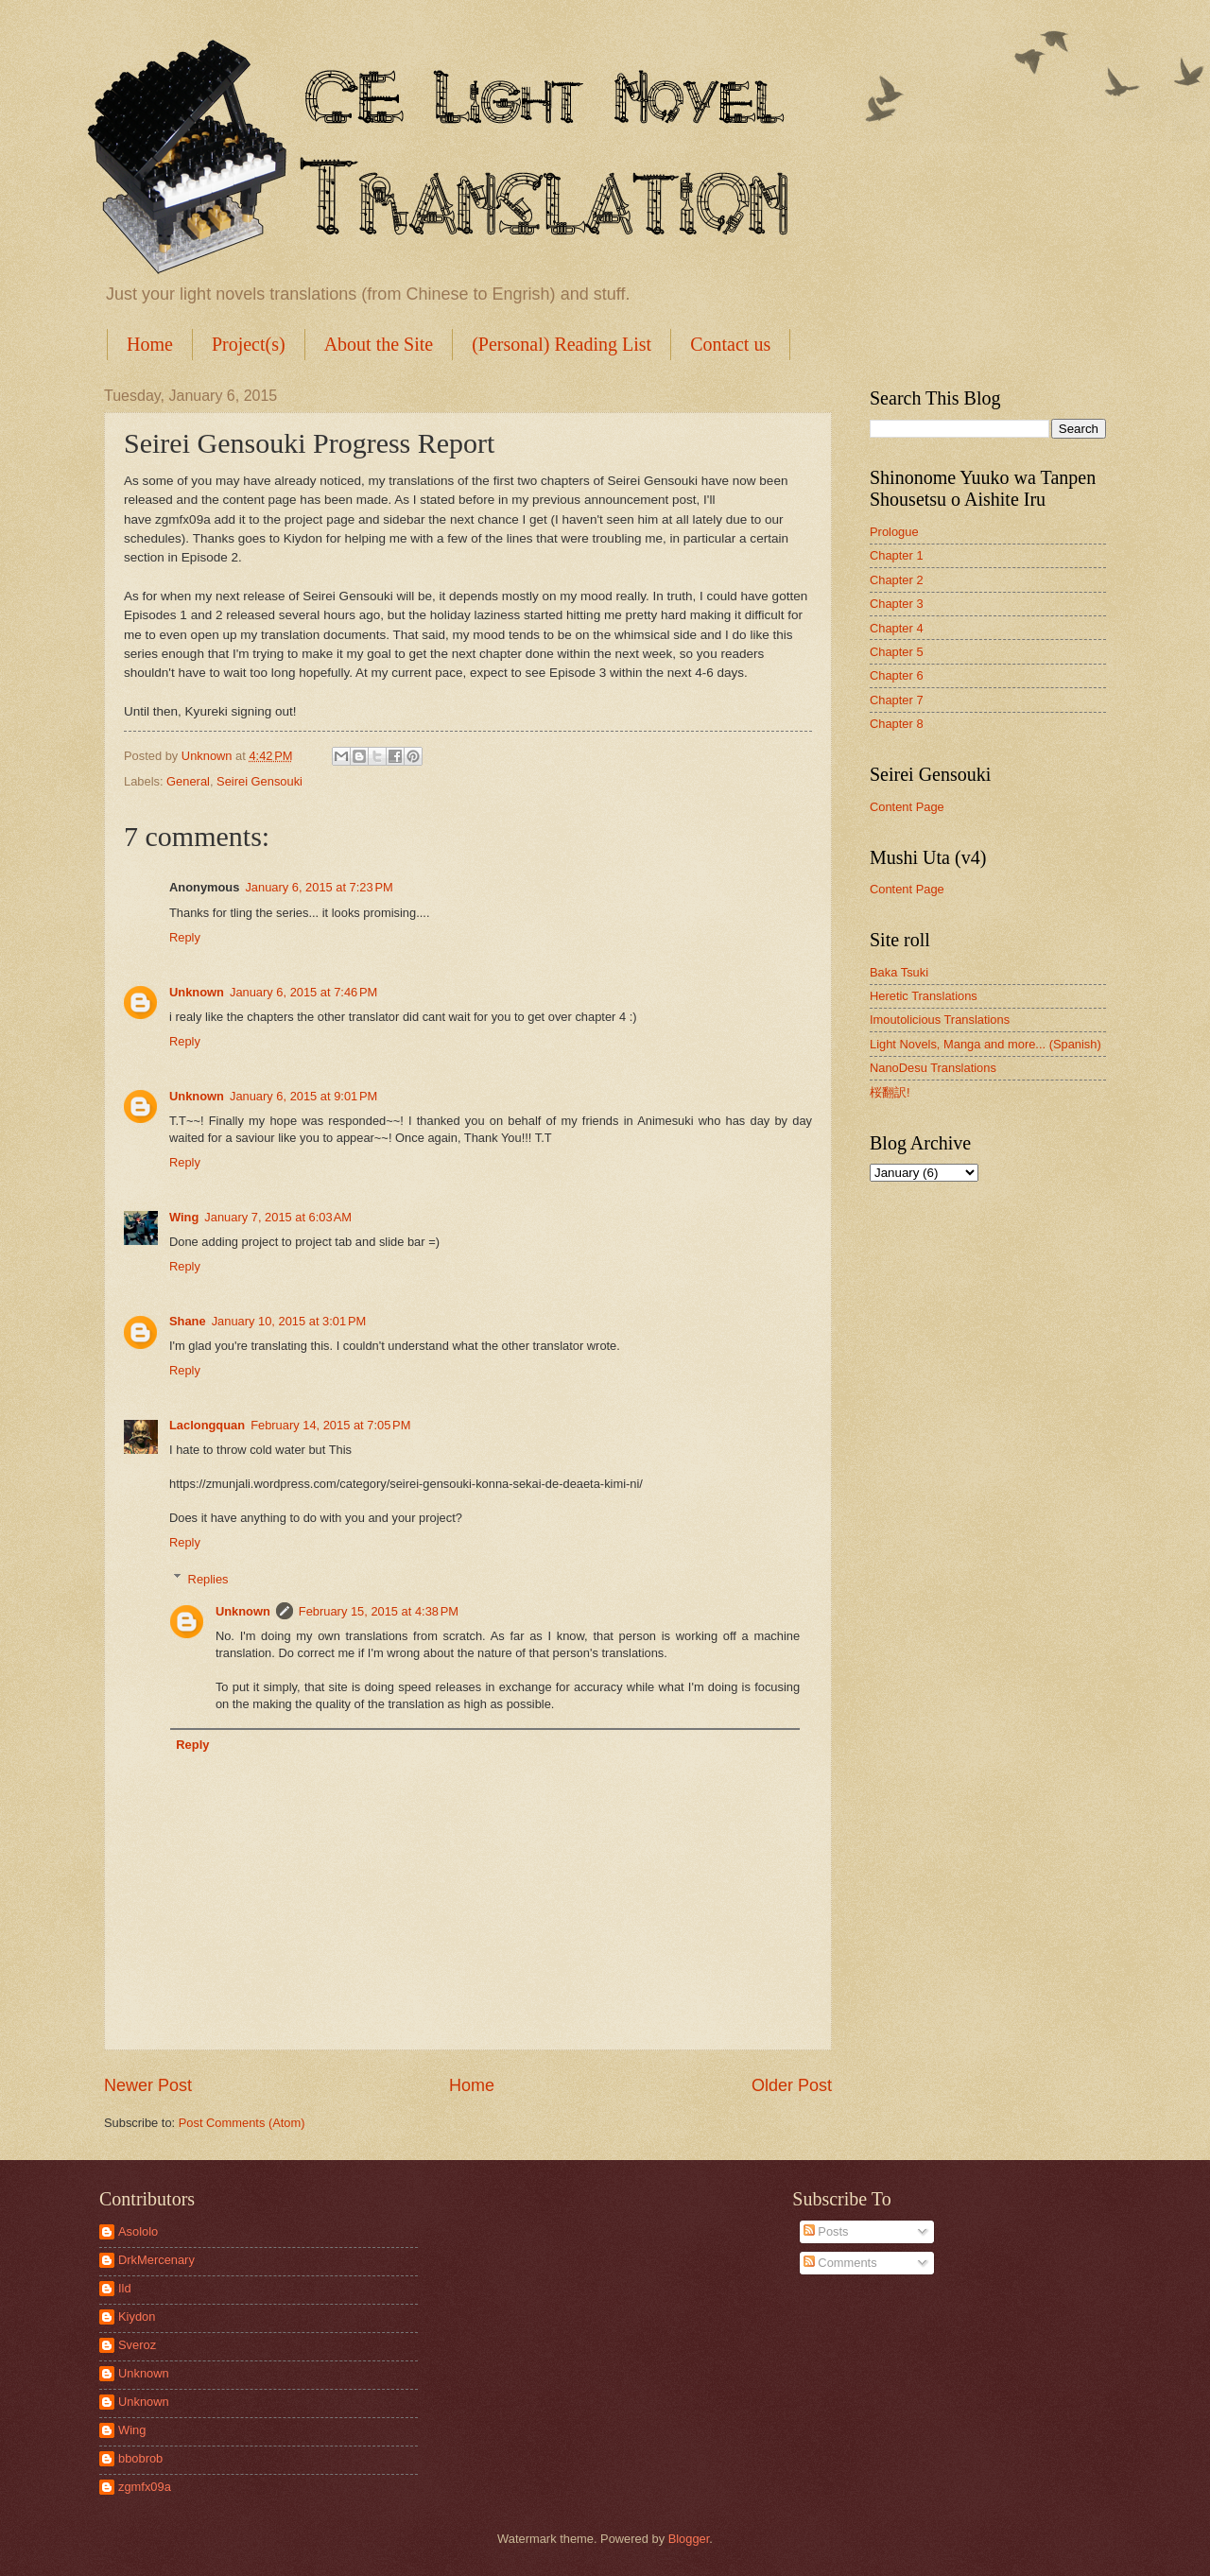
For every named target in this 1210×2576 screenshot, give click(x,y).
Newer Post (148, 2085)
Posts (826, 2231)
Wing (184, 1217)
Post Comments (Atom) (242, 2123)
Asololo (138, 2231)
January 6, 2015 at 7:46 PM (303, 992)
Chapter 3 (897, 603)
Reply (184, 937)
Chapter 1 (897, 555)
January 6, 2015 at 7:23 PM (318, 887)
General (188, 781)
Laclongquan (207, 1425)
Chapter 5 (897, 652)
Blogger (689, 2539)
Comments (840, 2263)
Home (150, 344)
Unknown (196, 992)
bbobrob (140, 2458)
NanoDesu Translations (933, 1068)
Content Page (907, 807)
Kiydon (136, 2316)
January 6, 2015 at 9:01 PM (303, 1096)
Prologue (894, 532)
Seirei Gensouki (259, 781)
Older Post (792, 2085)
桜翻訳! (890, 1092)
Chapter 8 (897, 724)
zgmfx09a (144, 2487)
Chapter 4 (897, 628)
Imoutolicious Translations (940, 1019)
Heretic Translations (923, 996)
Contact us (730, 344)
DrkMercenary (156, 2260)
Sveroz (137, 2345)
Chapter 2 (897, 580)
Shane (187, 1321)
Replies (208, 1578)
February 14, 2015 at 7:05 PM (330, 1425)
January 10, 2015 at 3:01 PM (289, 1321)
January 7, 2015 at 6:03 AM (278, 1217)
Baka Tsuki (899, 972)
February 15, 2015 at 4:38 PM (378, 1611)
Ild (124, 2288)
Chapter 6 (897, 675)
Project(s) (248, 344)
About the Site (379, 344)
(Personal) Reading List (561, 344)
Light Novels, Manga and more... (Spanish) (985, 1044)
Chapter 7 (897, 700)
